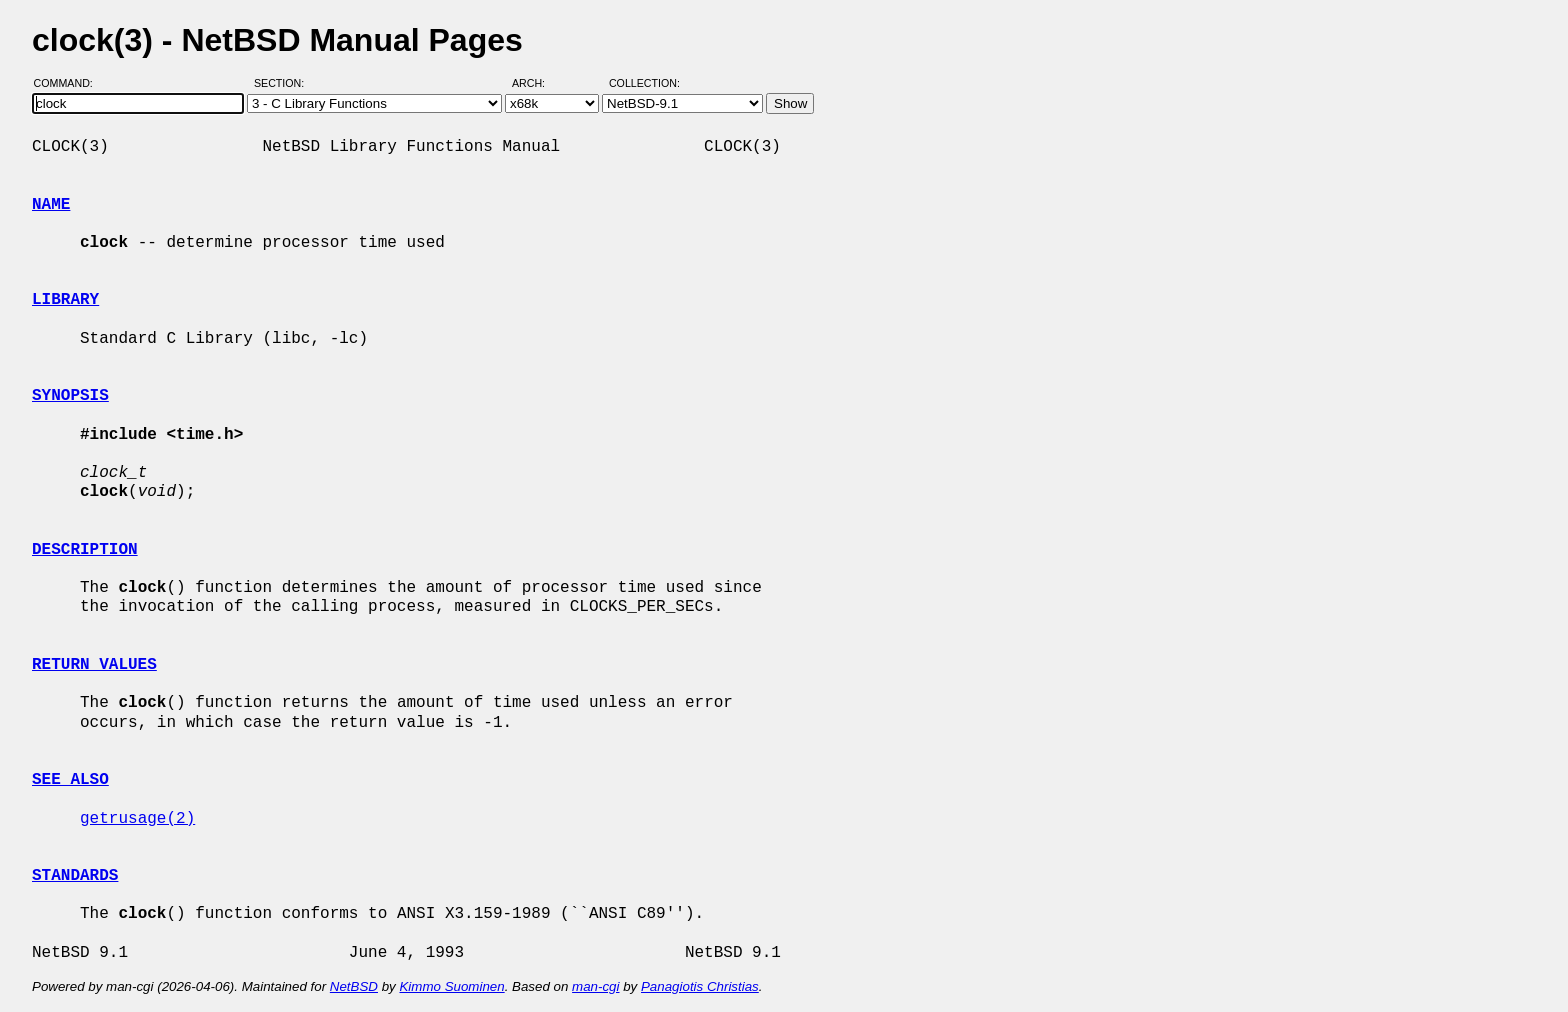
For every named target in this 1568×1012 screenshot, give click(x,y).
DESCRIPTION (85, 550)
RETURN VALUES (94, 665)
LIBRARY (65, 300)
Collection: (644, 83)
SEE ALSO (70, 780)
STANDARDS (75, 876)
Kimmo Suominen (451, 986)
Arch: (537, 83)
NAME (51, 205)
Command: (69, 83)
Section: (283, 83)
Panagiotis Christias (700, 986)
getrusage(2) (137, 819)
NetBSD (354, 986)
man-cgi (595, 986)
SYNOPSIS (70, 396)
